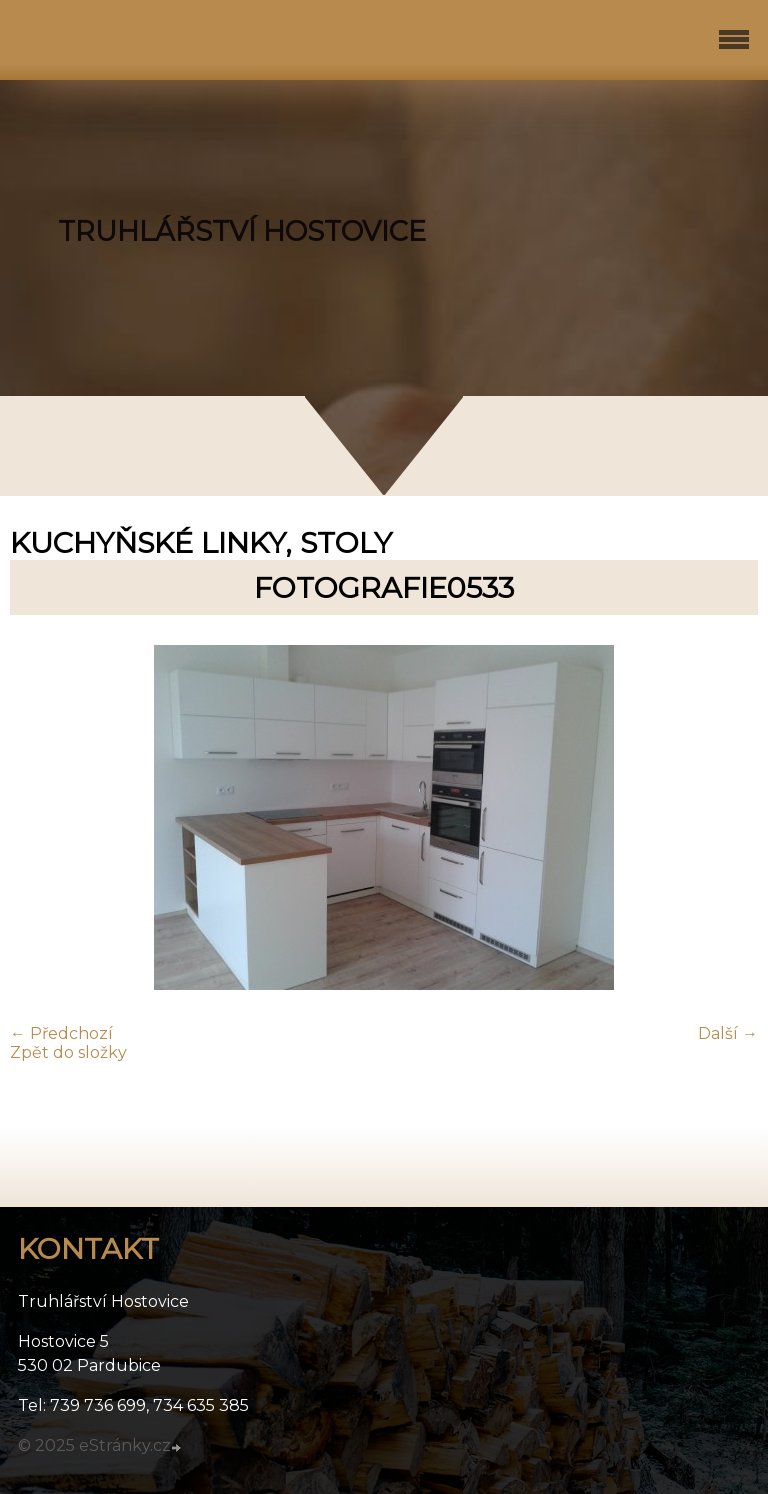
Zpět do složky (68, 1052)
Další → (728, 1033)
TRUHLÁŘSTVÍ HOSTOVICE (242, 231)
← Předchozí (61, 1033)
